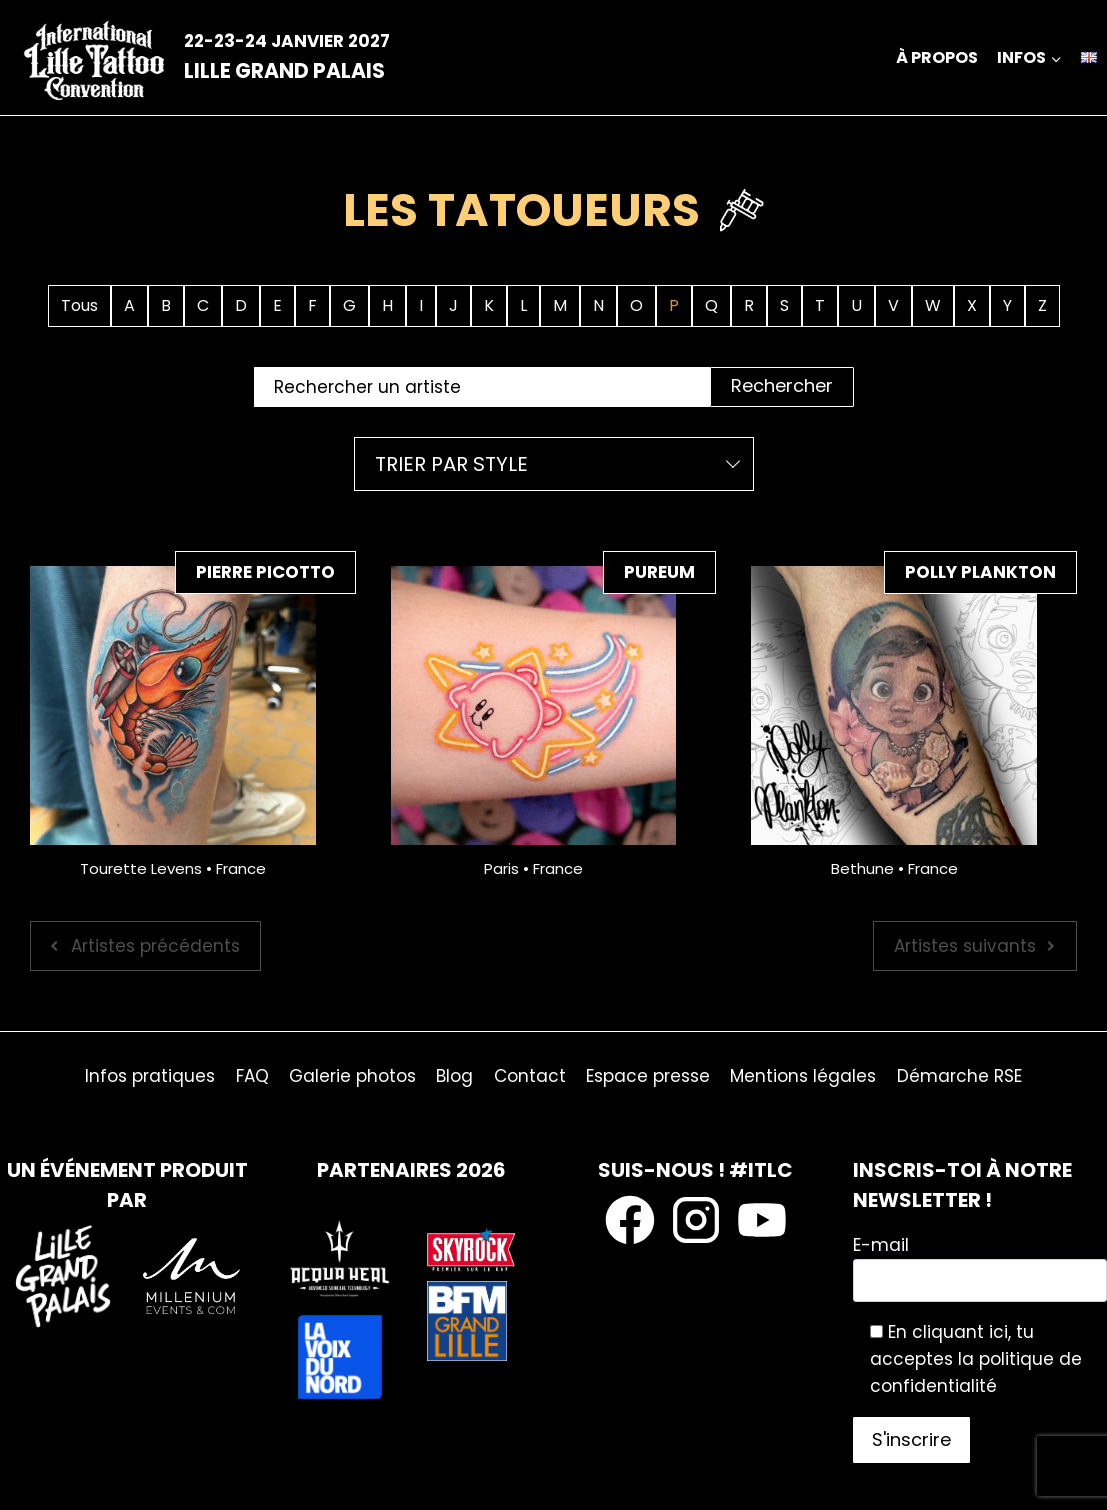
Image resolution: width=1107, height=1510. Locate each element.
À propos (937, 57)
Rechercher (782, 385)
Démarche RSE (959, 1076)
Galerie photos (352, 1076)
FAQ (252, 1076)
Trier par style (451, 464)
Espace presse (648, 1076)
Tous (79, 305)
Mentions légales (803, 1076)
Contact (530, 1076)
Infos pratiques (150, 1076)
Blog (454, 1076)
